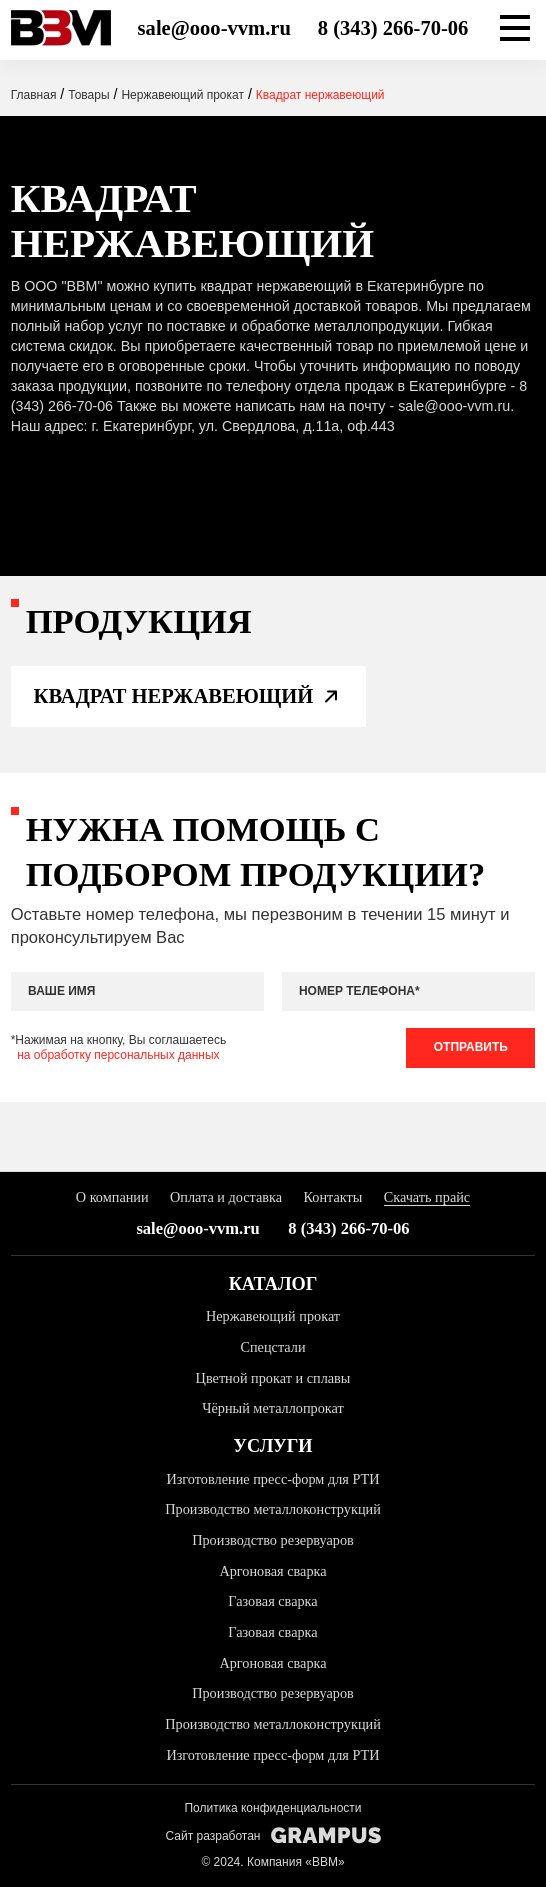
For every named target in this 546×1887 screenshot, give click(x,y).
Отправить (471, 1047)
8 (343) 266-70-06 (393, 28)
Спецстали (272, 1347)
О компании (112, 1197)
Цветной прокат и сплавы (273, 1378)
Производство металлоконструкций (273, 1509)
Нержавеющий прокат (273, 1316)
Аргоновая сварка (272, 1571)
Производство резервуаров (273, 1540)
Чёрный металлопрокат (273, 1408)
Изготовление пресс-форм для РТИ (272, 1479)
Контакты (332, 1197)
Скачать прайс (427, 1197)
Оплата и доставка (226, 1197)
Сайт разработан (272, 1835)
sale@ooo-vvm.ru (214, 28)
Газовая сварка (272, 1601)
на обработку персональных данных (118, 1055)
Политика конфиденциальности (272, 1808)
